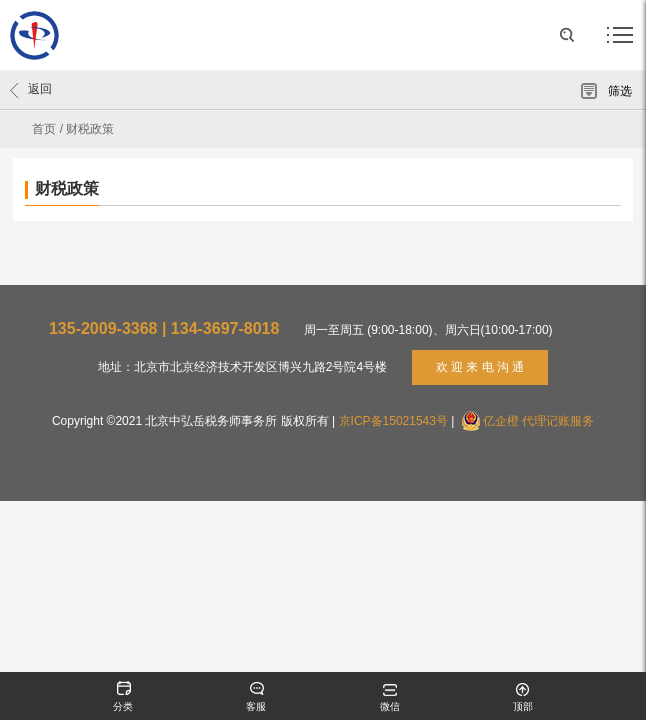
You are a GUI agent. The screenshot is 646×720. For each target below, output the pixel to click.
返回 (31, 90)
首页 (44, 129)
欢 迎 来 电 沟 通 (480, 367)
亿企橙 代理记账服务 (538, 421)
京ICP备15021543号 (393, 421)
